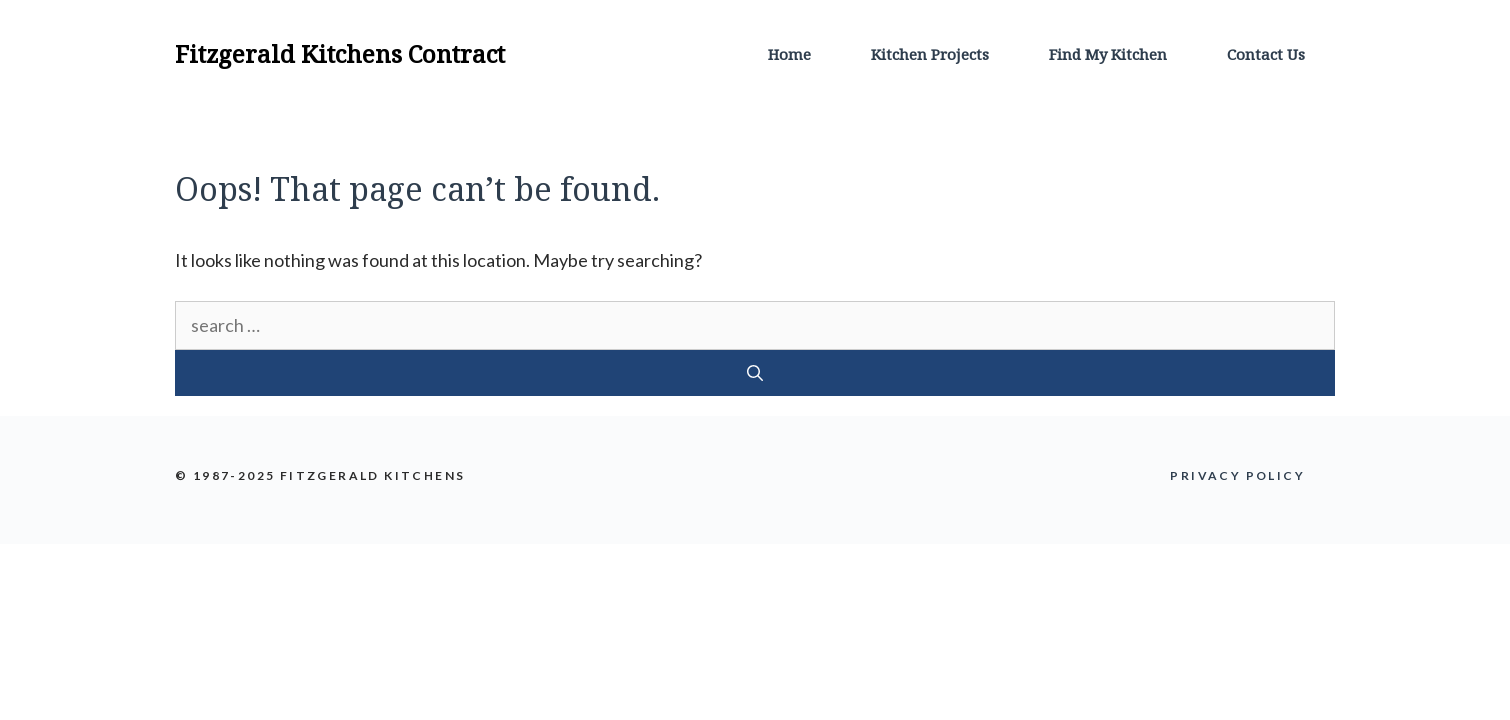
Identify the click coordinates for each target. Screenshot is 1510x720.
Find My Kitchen (1108, 54)
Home (789, 54)
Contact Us (1266, 54)
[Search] (755, 373)
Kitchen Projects (930, 54)
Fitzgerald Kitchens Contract (340, 53)
